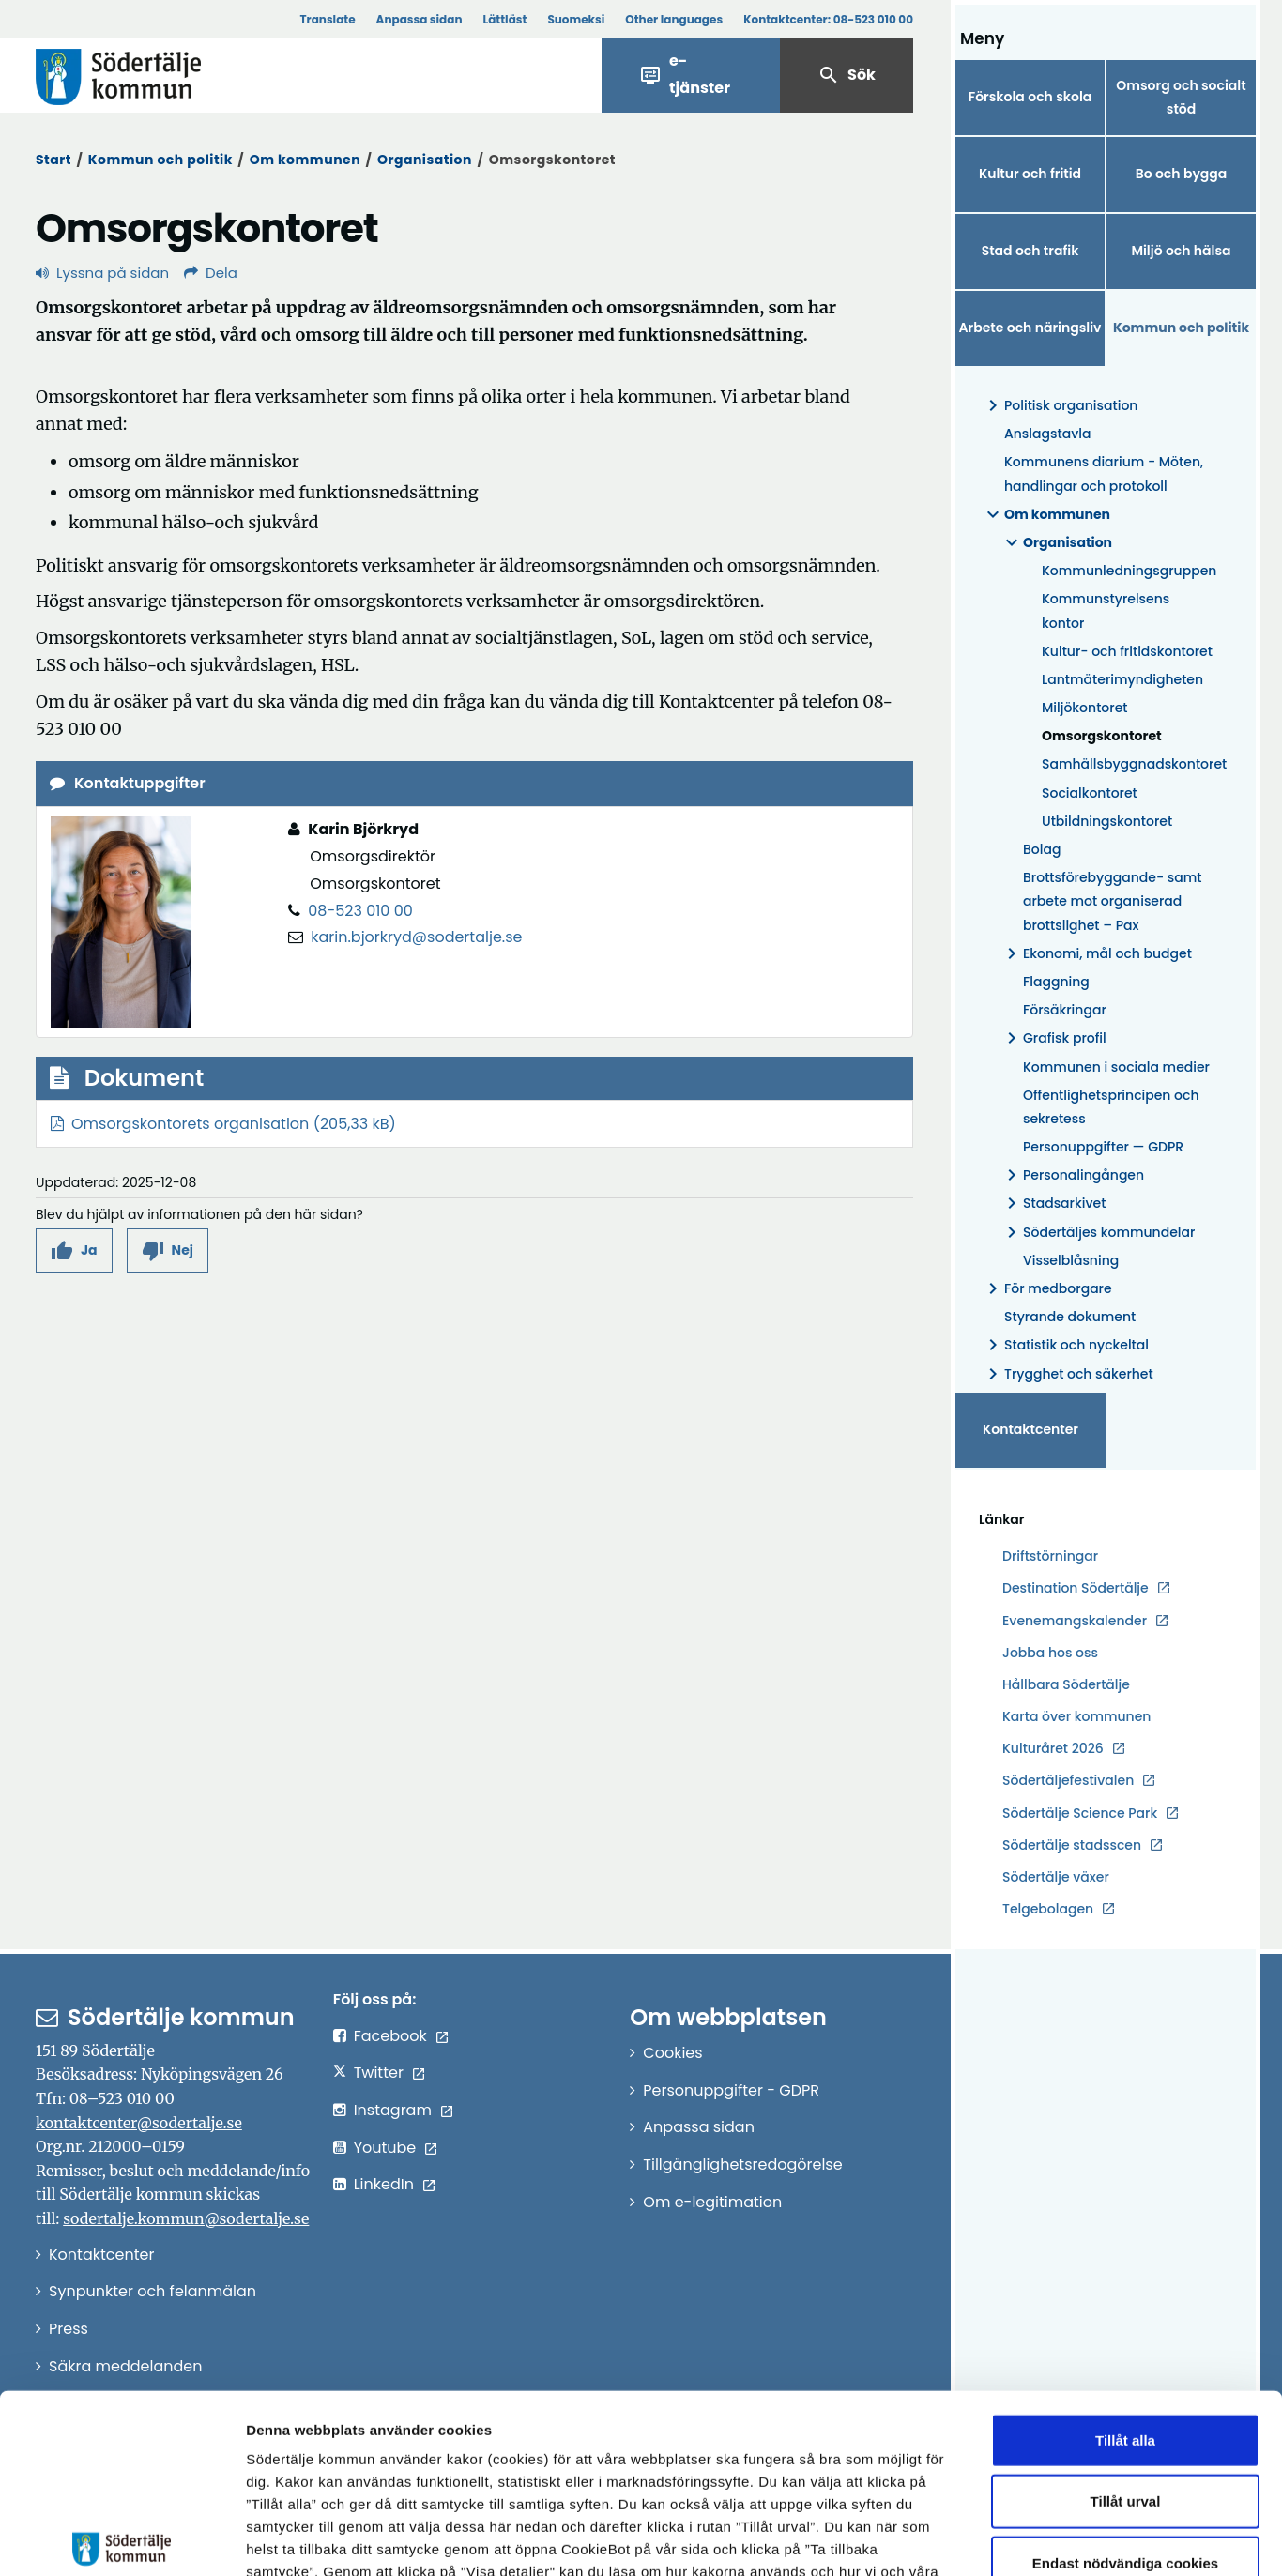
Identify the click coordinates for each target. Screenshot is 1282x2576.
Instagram (393, 2110)
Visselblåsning (1071, 1260)
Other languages (674, 19)
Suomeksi (575, 19)
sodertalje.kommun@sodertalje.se (186, 2218)
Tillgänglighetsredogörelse (742, 2164)
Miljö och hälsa (1180, 250)
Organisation (424, 159)
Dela (210, 272)
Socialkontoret (1089, 793)
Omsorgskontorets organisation (190, 1124)
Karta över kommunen (1076, 1716)
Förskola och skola (1030, 96)
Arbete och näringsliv (1030, 327)
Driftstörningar (1050, 1556)
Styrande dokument (1070, 1316)
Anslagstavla (1047, 433)
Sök (846, 75)
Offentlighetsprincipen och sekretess (1111, 1107)
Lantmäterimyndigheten (1122, 679)
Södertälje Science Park (1079, 1813)
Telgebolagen (1047, 1909)
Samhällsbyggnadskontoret (1128, 764)
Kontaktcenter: (828, 19)
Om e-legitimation (712, 2202)
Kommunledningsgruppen (1128, 570)
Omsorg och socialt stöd (1180, 97)
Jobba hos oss (1050, 1653)
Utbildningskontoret (1107, 821)
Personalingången (1072, 1175)
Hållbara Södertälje (1066, 1684)
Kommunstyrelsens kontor (1105, 610)
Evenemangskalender (1074, 1620)
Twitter (379, 2072)
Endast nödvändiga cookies (1125, 2432)
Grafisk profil (1053, 1038)
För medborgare (1047, 1289)
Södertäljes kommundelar (1097, 1232)
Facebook (390, 2036)
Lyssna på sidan (102, 272)
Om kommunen (305, 159)
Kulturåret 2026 (1053, 1748)
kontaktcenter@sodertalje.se (139, 2122)
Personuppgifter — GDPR (1103, 1146)
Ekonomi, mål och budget (1096, 954)
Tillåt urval (1126, 2371)
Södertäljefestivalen (1068, 1780)
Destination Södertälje (1075, 1588)
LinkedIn (384, 2184)
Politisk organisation (1059, 406)
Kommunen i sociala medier (1116, 1067)
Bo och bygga (1182, 173)
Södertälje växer (1055, 1876)
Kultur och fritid (1030, 173)
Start (53, 159)
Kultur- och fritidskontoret (1127, 651)
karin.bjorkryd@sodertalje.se (416, 937)
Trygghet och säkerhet (1067, 1374)
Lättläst (505, 19)
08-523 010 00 (360, 911)
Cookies (672, 2053)
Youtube (385, 2147)
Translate (327, 19)
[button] (74, 1250)
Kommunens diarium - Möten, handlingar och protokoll (1103, 473)
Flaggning (1056, 981)
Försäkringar (1064, 1009)
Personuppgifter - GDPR (731, 2090)
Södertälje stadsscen (1071, 1845)
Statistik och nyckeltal (1065, 1345)
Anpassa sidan (419, 19)
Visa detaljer (1028, 2539)
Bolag (1042, 849)
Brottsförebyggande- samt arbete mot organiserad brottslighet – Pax (1112, 901)
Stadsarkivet (1053, 1203)
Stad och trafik (1030, 250)
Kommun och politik (160, 159)
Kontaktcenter (1030, 1429)
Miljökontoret (1085, 707)
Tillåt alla (1125, 2309)
